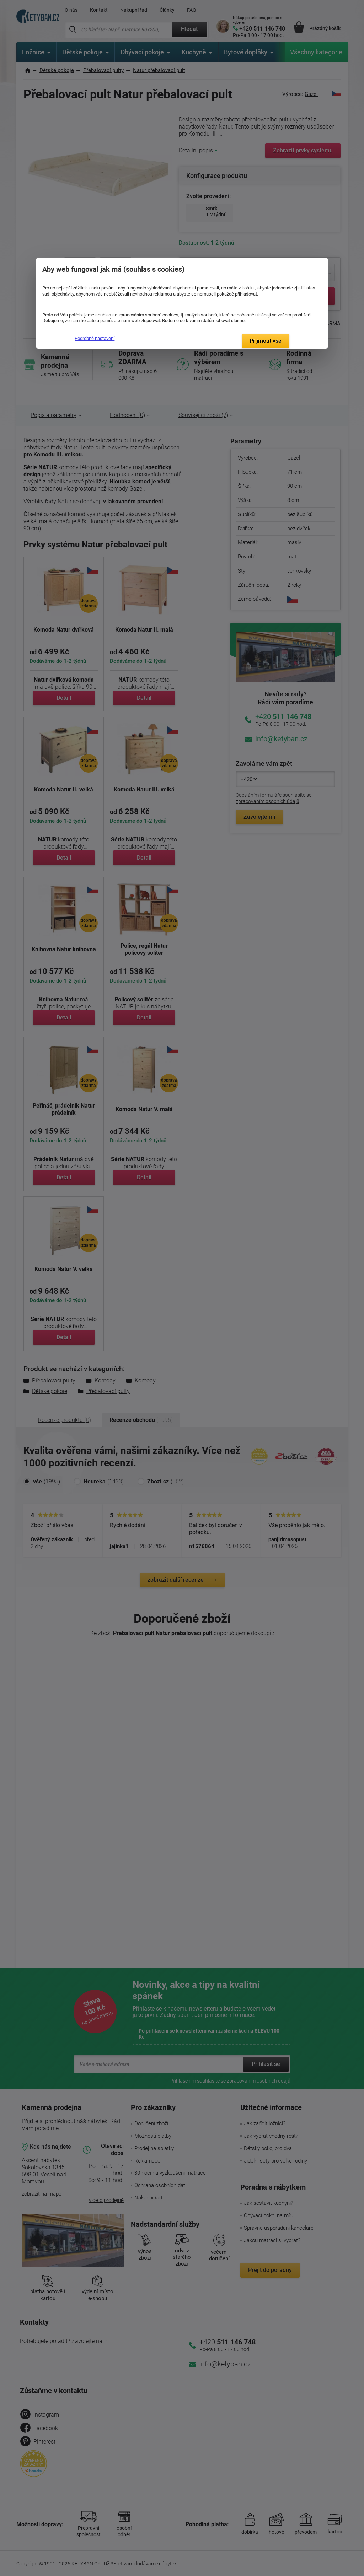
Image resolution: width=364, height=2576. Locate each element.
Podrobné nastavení (94, 338)
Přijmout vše (266, 340)
